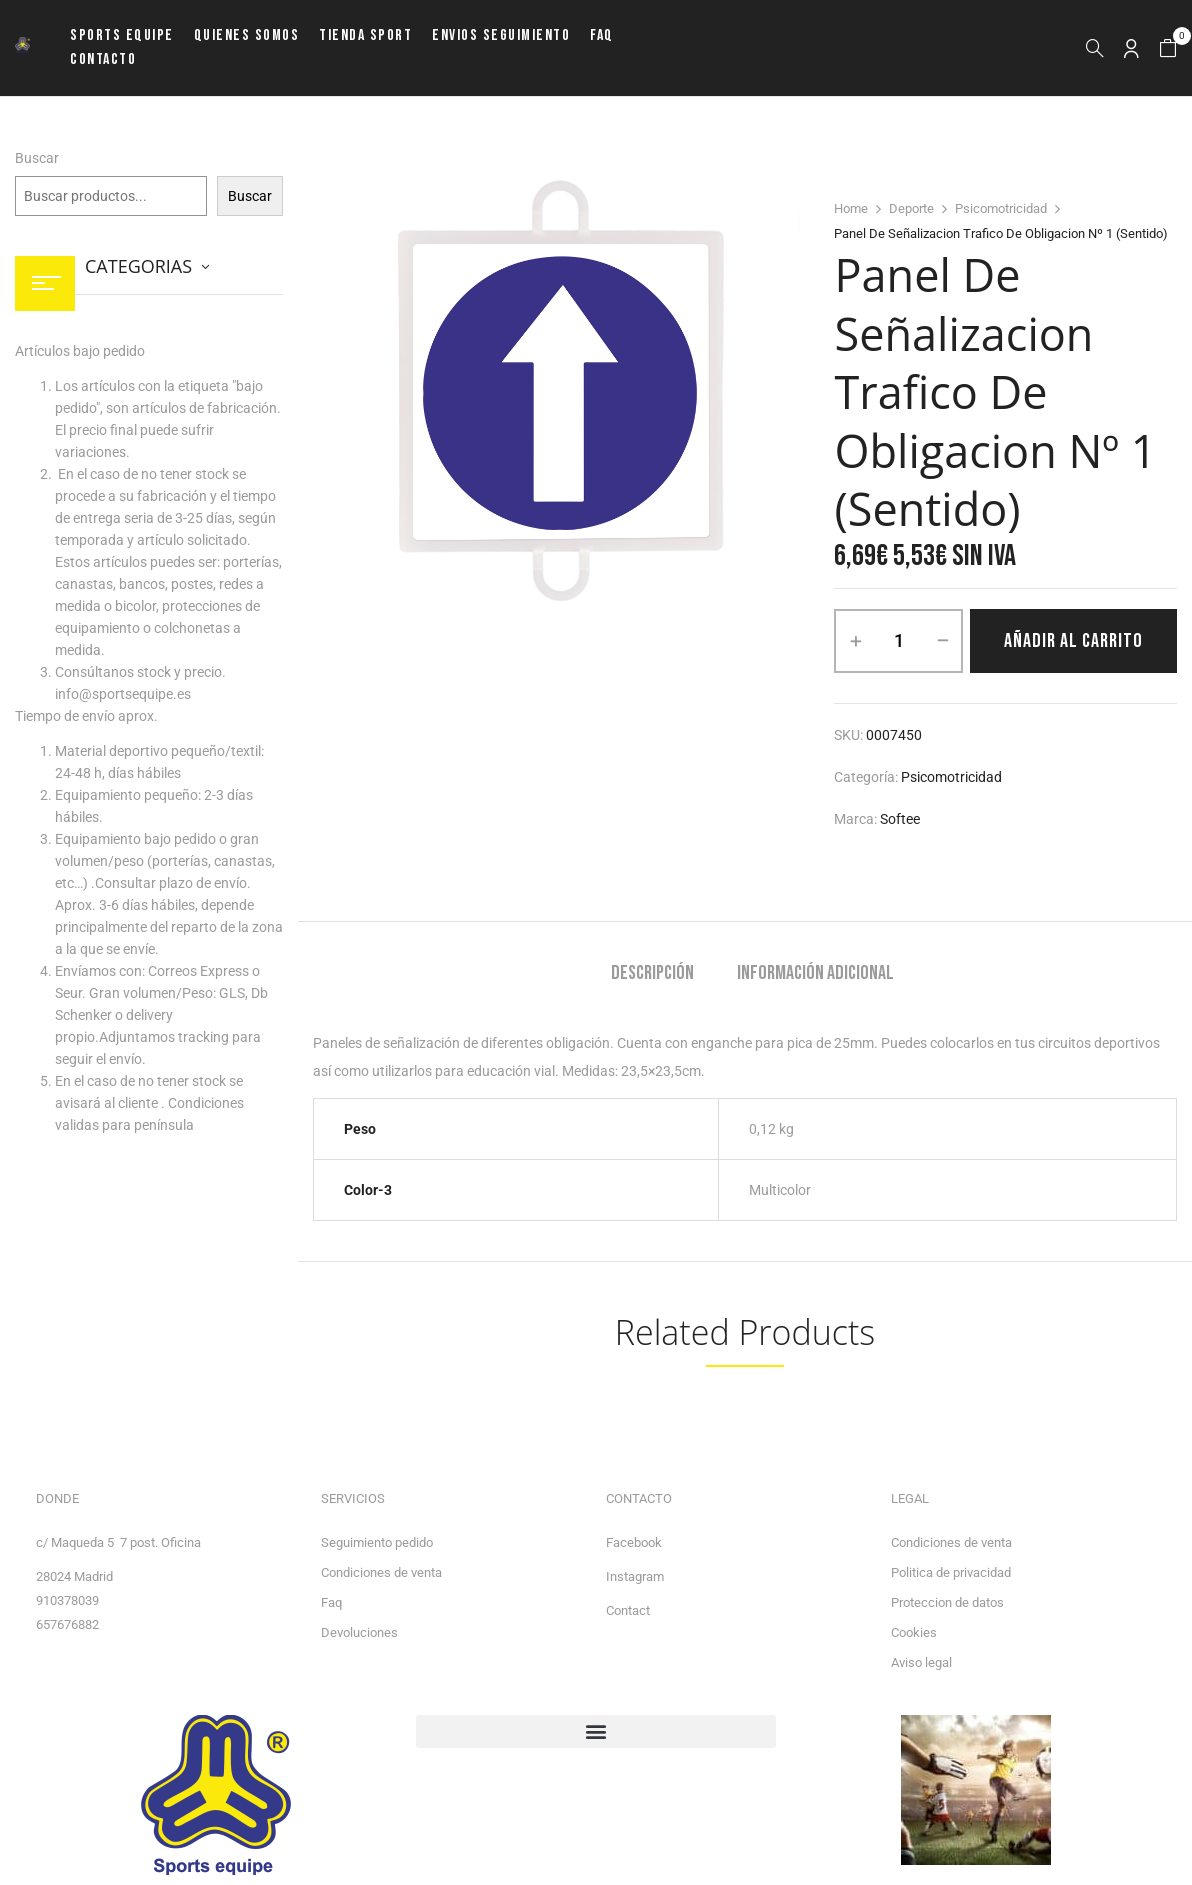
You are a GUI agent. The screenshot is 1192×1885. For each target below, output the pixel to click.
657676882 (67, 1624)
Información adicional (815, 973)
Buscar (37, 158)
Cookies (914, 1632)
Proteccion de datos (947, 1602)
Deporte (911, 208)
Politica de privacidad (951, 1572)
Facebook (634, 1542)
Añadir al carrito (1073, 641)
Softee (900, 819)
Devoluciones (359, 1632)
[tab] (652, 975)
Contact (628, 1610)
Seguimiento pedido (377, 1542)
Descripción (652, 973)
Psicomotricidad (1001, 208)
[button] (1168, 48)
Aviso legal (921, 1662)
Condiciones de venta (381, 1572)
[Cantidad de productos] (898, 641)
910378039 (67, 1600)
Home (851, 208)
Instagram (635, 1576)
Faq (331, 1602)
